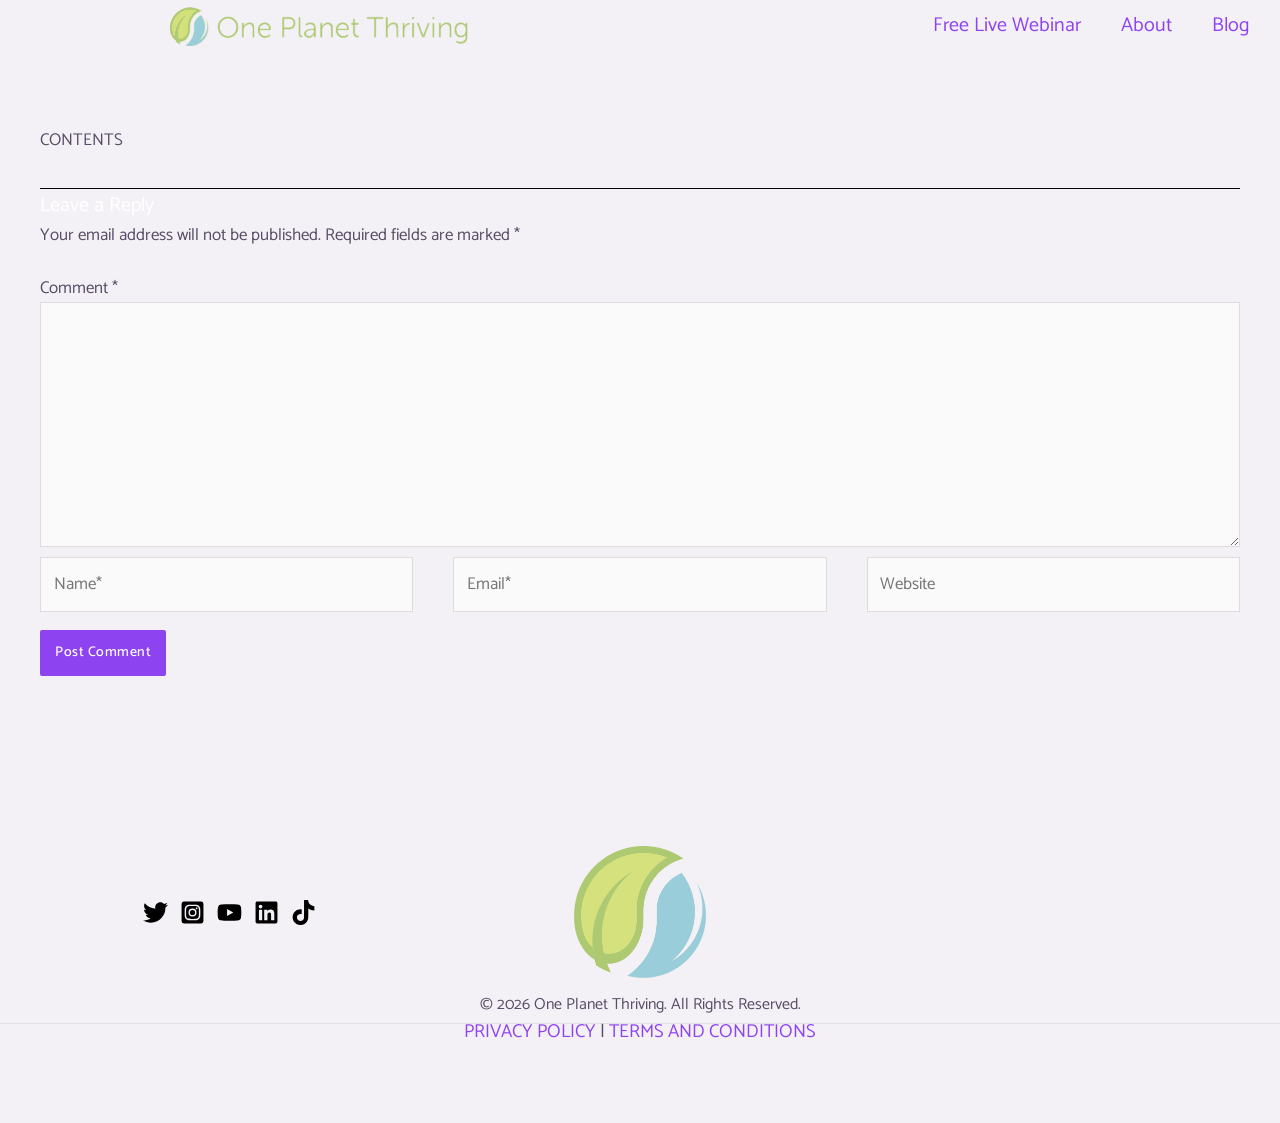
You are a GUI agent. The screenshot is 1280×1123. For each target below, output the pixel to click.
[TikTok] (303, 912)
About (1146, 25)
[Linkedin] (266, 912)
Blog (1231, 25)
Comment (79, 288)
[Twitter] (155, 912)
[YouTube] (229, 912)
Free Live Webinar (1007, 25)
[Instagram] (192, 912)
